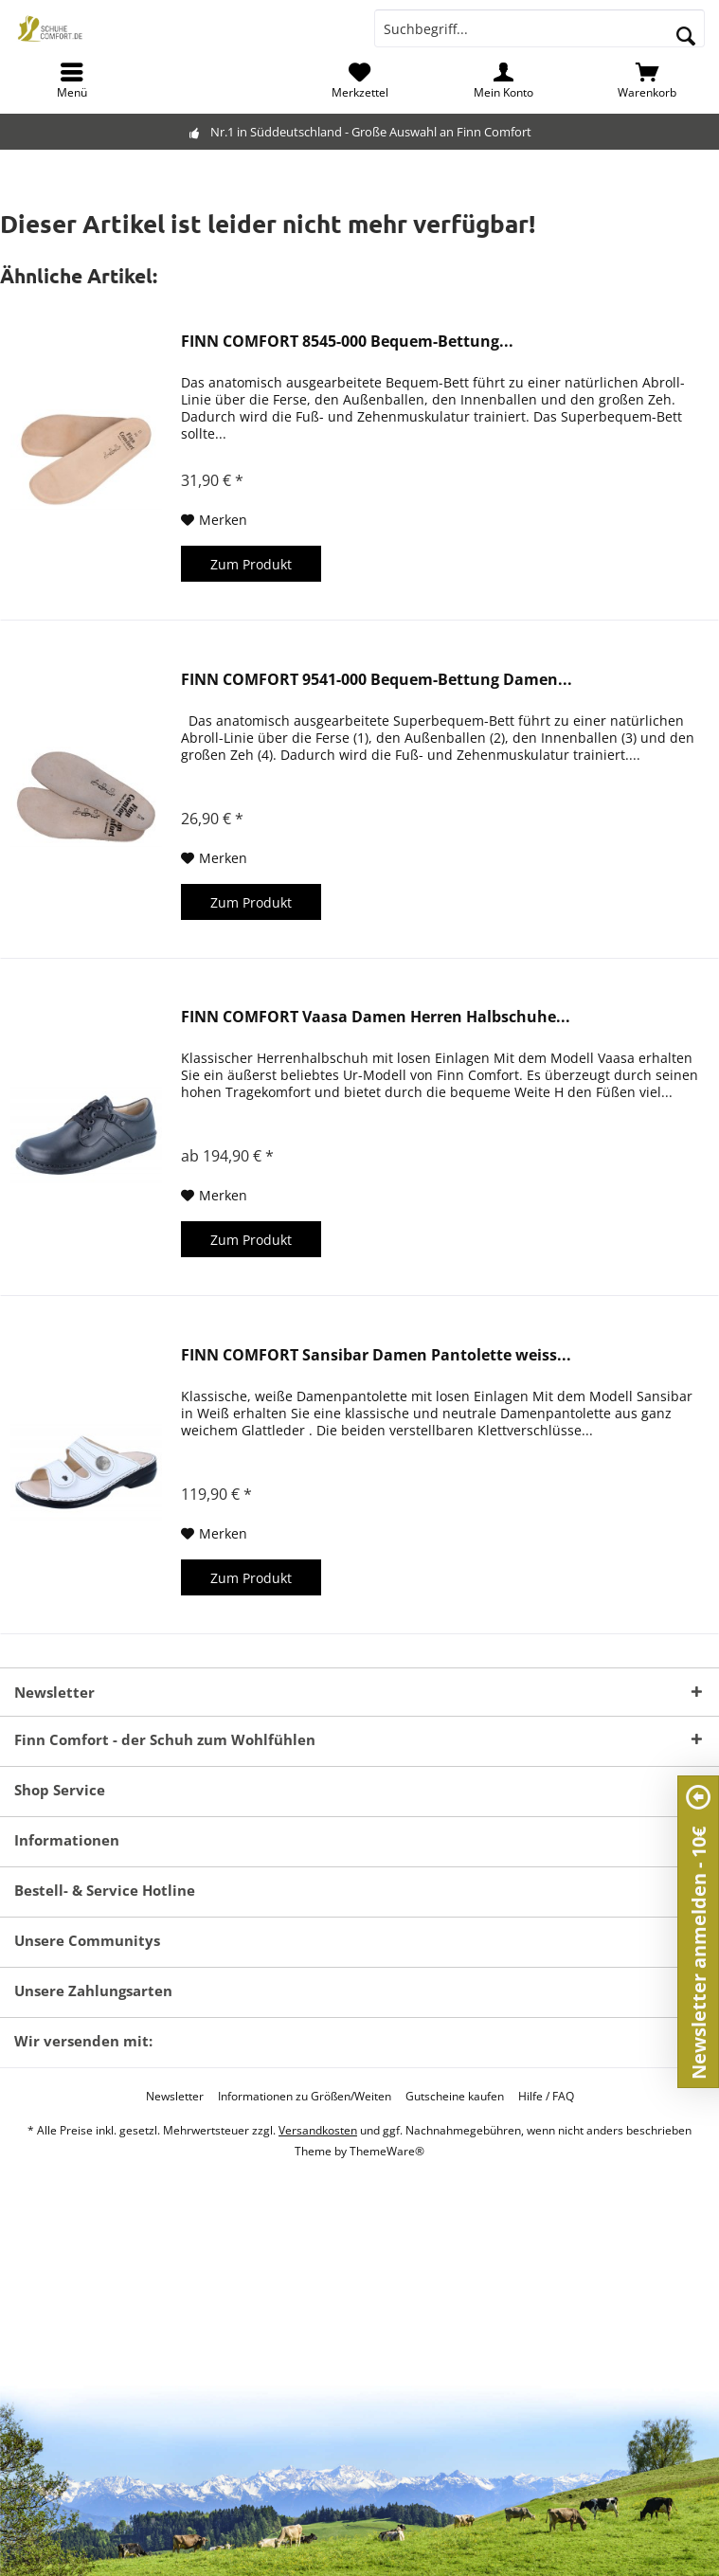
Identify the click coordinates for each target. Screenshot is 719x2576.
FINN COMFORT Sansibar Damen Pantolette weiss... (376, 1355)
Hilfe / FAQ (546, 2096)
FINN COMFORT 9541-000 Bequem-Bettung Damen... (376, 680)
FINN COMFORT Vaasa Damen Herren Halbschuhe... (375, 1017)
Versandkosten (318, 2130)
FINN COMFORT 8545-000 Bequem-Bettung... (347, 341)
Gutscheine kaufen (454, 2096)
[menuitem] (72, 80)
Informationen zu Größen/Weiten (304, 2096)
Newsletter (175, 2096)
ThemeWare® (387, 2151)
